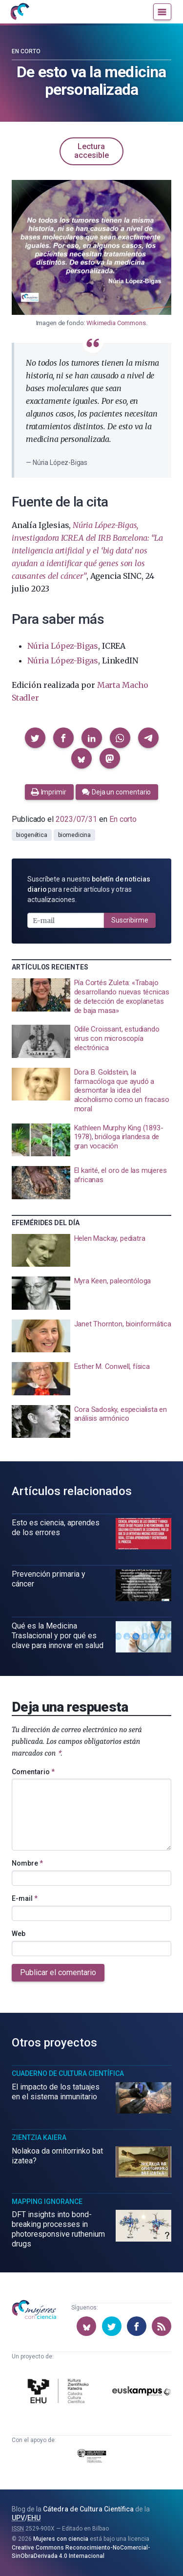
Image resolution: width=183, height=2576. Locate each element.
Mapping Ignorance (47, 2201)
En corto (26, 51)
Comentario (33, 1772)
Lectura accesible (91, 151)
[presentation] (91, 996)
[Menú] (162, 11)
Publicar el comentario (58, 1972)
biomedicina (74, 835)
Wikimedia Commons (115, 323)
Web (18, 1934)
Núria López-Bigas (62, 646)
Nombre (27, 1863)
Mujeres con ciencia (60, 2538)
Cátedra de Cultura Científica (88, 2509)
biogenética (31, 835)
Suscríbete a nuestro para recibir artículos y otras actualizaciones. (88, 889)
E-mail (25, 1898)
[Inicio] (19, 11)
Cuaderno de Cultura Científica (68, 2073)
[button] (35, 737)
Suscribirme (129, 920)
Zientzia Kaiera (39, 2137)
